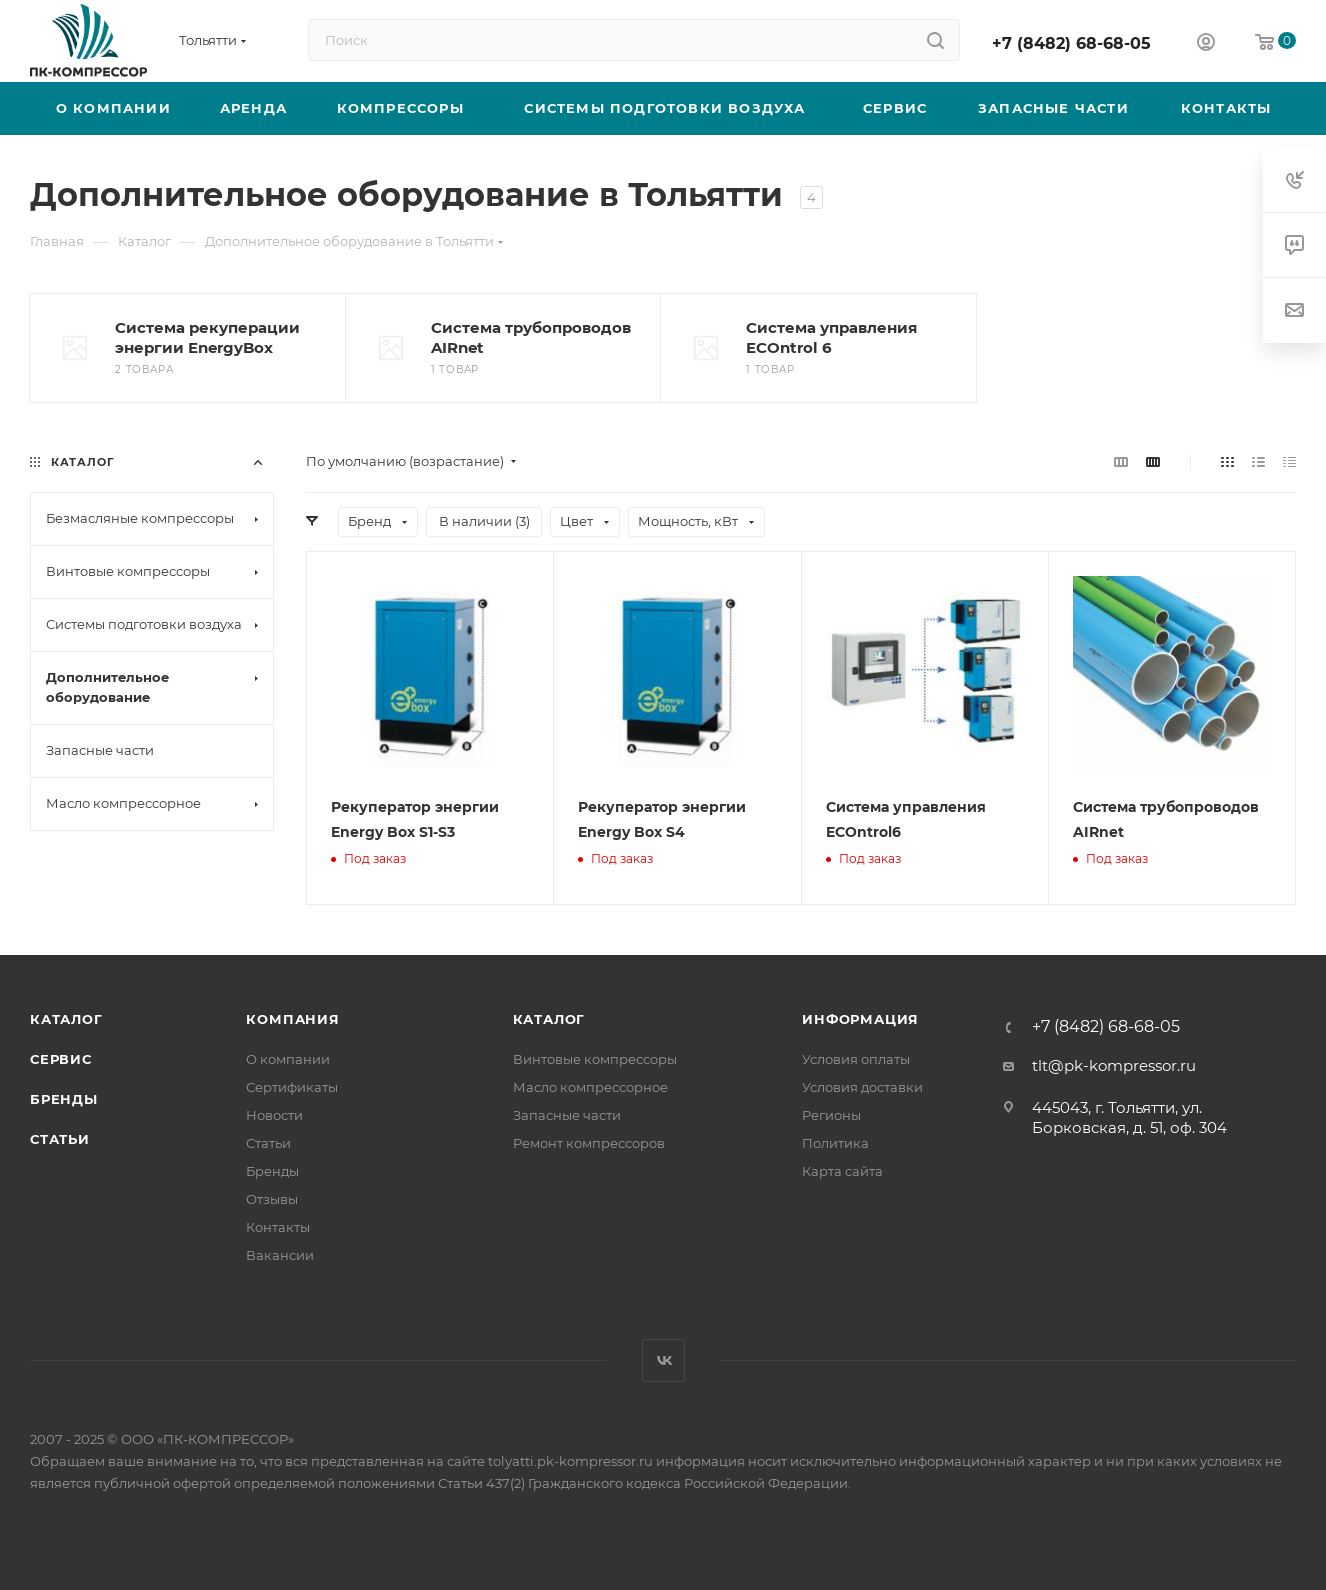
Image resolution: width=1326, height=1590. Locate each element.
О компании (288, 1059)
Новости (274, 1115)
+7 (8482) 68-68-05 (1071, 43)
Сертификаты (292, 1087)
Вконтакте (663, 1360)
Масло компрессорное (590, 1087)
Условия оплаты (856, 1059)
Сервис (61, 1059)
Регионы (831, 1115)
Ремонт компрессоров (589, 1143)
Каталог (66, 1019)
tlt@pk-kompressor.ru (1114, 1065)
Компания (292, 1019)
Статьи (60, 1139)
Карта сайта (842, 1171)
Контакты (278, 1227)
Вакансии (280, 1255)
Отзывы (272, 1199)
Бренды (64, 1099)
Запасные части (567, 1115)
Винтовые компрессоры (595, 1059)
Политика (835, 1143)
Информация (860, 1019)
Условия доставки (862, 1087)
